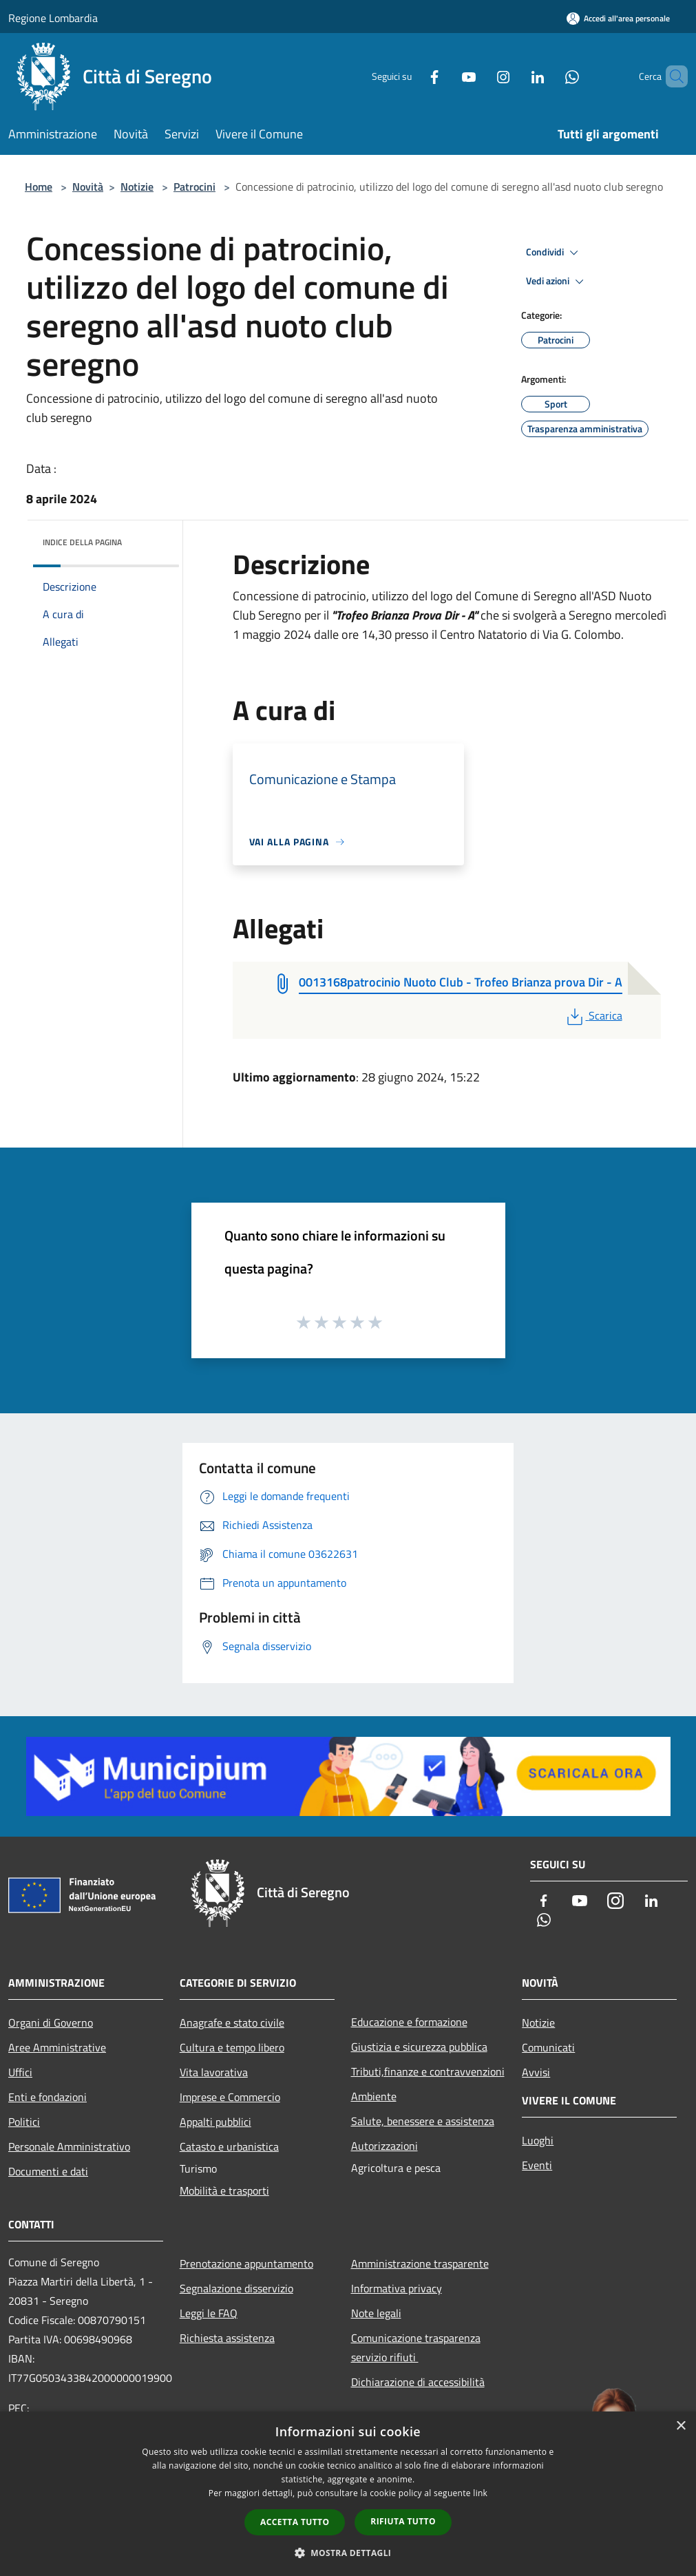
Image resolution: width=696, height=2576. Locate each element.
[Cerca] (671, 76)
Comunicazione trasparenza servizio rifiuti (416, 2347)
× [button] (680, 2426)
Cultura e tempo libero (232, 2047)
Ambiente (374, 2096)
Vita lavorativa (214, 2072)
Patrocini (194, 186)
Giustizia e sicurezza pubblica (419, 2046)
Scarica (593, 1015)
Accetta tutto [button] (294, 2522)
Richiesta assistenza (227, 2338)
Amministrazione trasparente (420, 2263)
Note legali (376, 2313)
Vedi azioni (557, 281)
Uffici (20, 2072)
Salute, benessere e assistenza (422, 2121)
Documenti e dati (48, 2171)
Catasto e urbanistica (229, 2146)
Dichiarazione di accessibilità (418, 2382)
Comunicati (548, 2047)
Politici (24, 2121)
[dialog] (348, 2493)
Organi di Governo (50, 2022)
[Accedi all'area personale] (618, 18)
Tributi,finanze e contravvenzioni (428, 2071)
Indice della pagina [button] (82, 542)
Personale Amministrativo (69, 2146)
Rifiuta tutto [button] (403, 2521)
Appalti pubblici (215, 2121)
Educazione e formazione (409, 2022)
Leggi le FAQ (209, 2313)
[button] (348, 2552)
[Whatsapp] (548, 76)
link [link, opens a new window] (480, 2493)
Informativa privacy (396, 2288)
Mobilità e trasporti (224, 2190)
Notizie (137, 186)
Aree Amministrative (57, 2047)
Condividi (554, 252)
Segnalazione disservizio (236, 2288)
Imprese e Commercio (230, 2097)
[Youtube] (445, 76)
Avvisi (536, 2072)
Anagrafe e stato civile (232, 2022)
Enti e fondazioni (47, 2097)
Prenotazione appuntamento (246, 2263)
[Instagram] (480, 76)
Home (38, 186)
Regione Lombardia (53, 18)
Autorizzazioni (384, 2145)
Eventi (537, 2165)
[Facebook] (411, 76)
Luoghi (537, 2140)
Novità (87, 186)
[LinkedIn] (514, 76)
